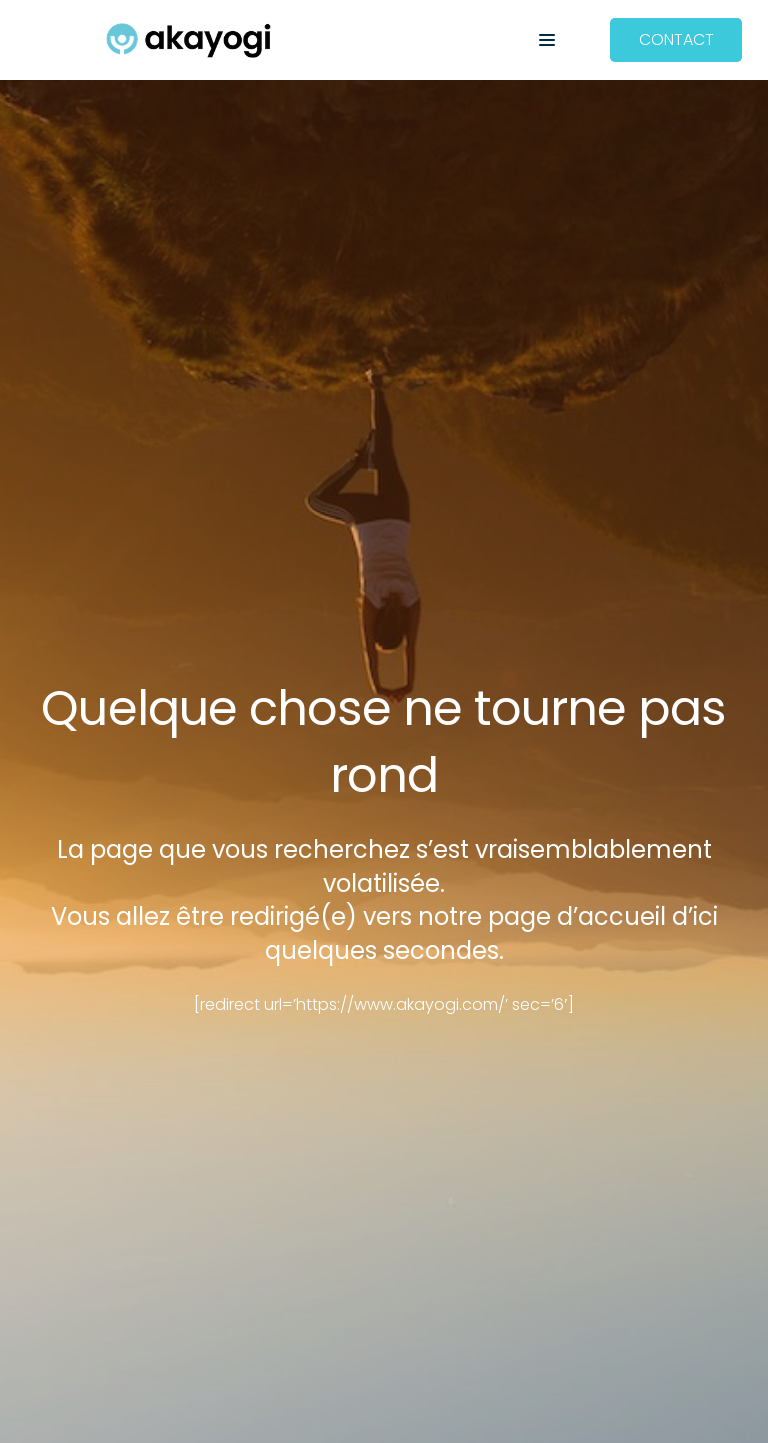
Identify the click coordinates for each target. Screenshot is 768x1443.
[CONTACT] (676, 40)
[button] (547, 40)
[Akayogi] (188, 40)
